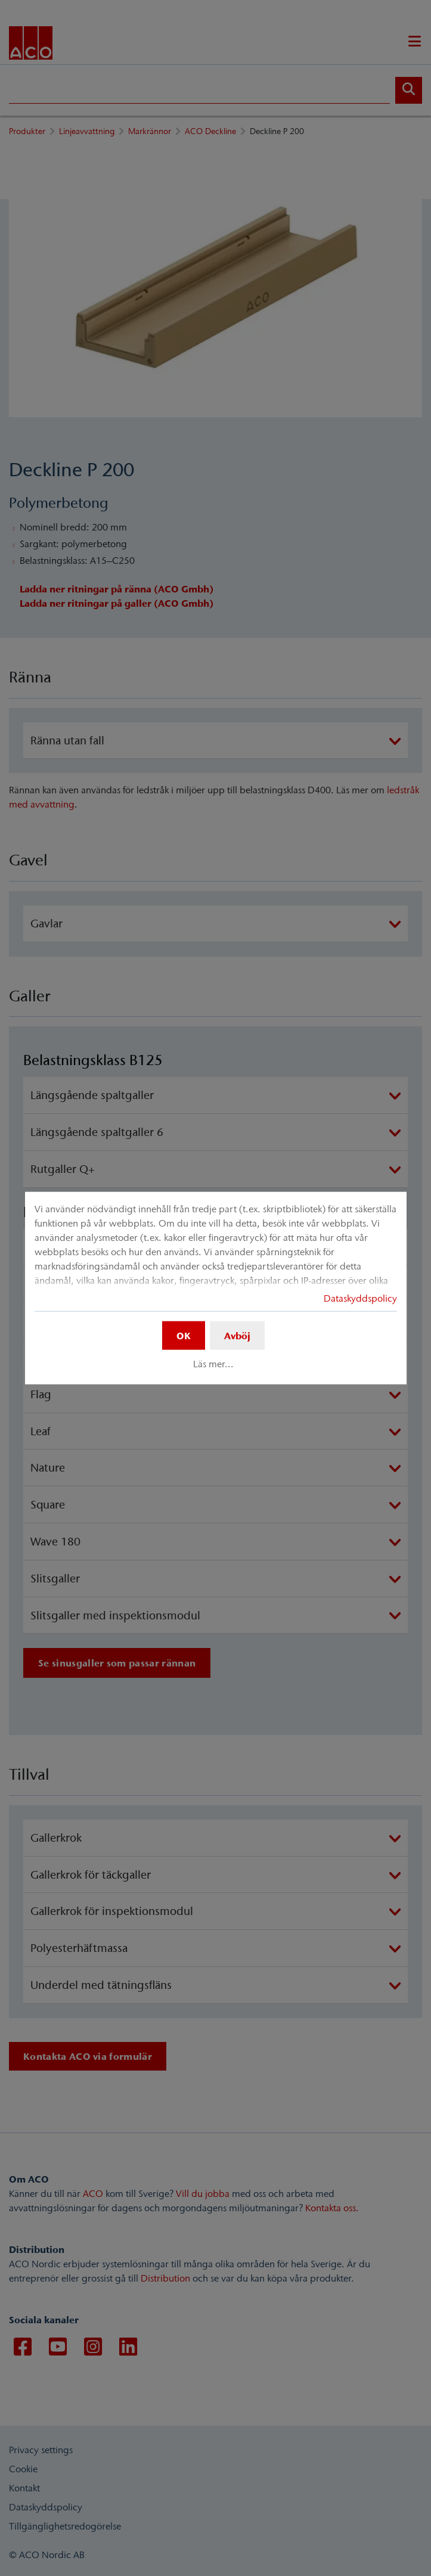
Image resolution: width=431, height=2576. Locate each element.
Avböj (237, 1336)
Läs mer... (213, 1364)
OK (183, 1336)
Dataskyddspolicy (360, 1298)
